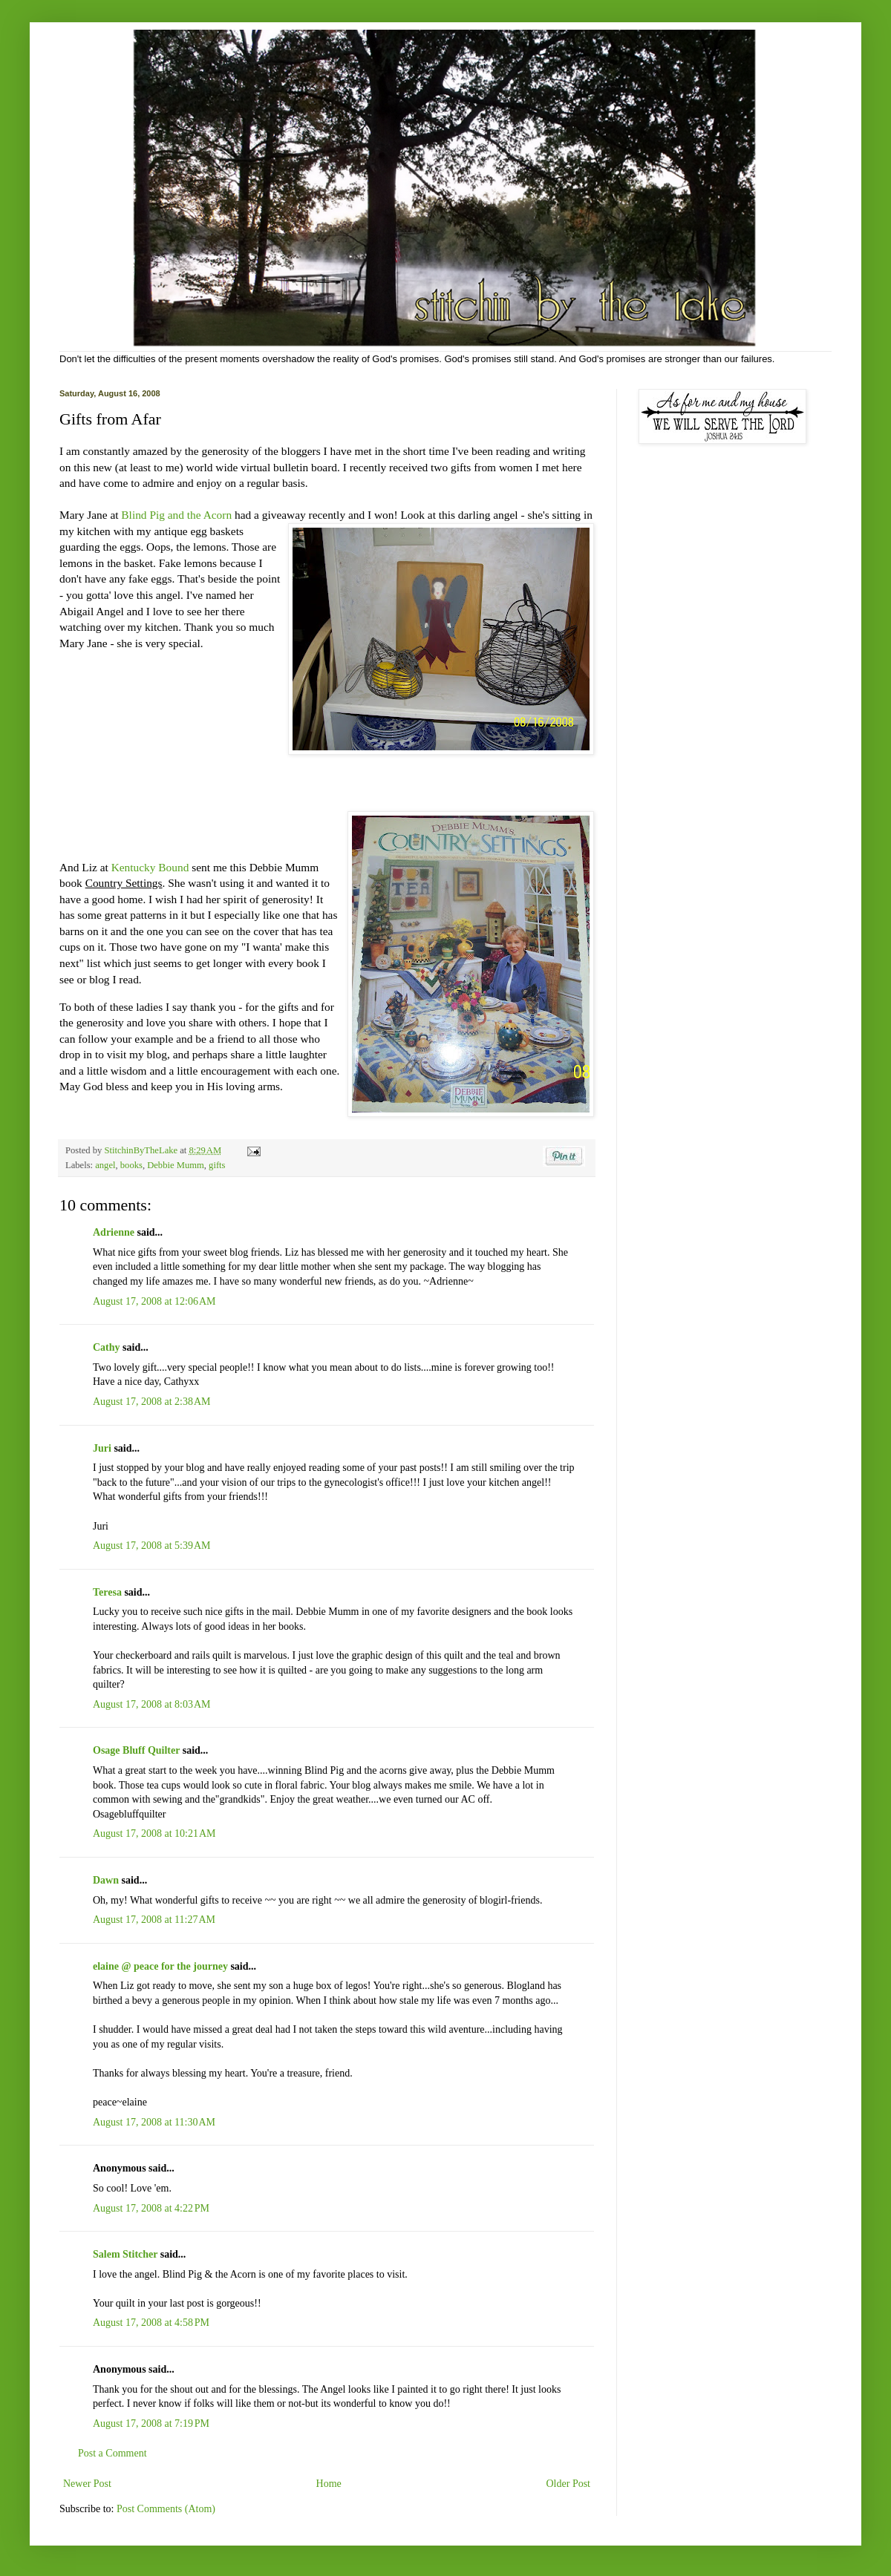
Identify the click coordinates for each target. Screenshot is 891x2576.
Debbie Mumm (175, 1165)
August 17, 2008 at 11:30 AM (154, 2122)
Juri (102, 1448)
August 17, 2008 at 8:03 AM (151, 1704)
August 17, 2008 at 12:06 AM (154, 1301)
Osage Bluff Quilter (136, 1750)
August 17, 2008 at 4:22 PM (151, 2208)
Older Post (568, 2483)
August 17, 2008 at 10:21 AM (154, 1833)
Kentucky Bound (150, 867)
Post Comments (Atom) (166, 2508)
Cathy (106, 1347)
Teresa (107, 1592)
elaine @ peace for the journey (160, 1966)
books (131, 1165)
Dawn (106, 1880)
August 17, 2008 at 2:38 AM (151, 1401)
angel (105, 1165)
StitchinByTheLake (142, 1150)
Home (329, 2483)
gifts (217, 1165)
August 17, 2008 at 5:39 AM (151, 1545)
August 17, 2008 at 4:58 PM (151, 2322)
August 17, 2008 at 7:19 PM (151, 2423)
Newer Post (87, 2483)
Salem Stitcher (125, 2254)
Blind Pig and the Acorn (178, 514)
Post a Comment (112, 2453)
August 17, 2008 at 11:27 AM (154, 1919)
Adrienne (113, 1232)
